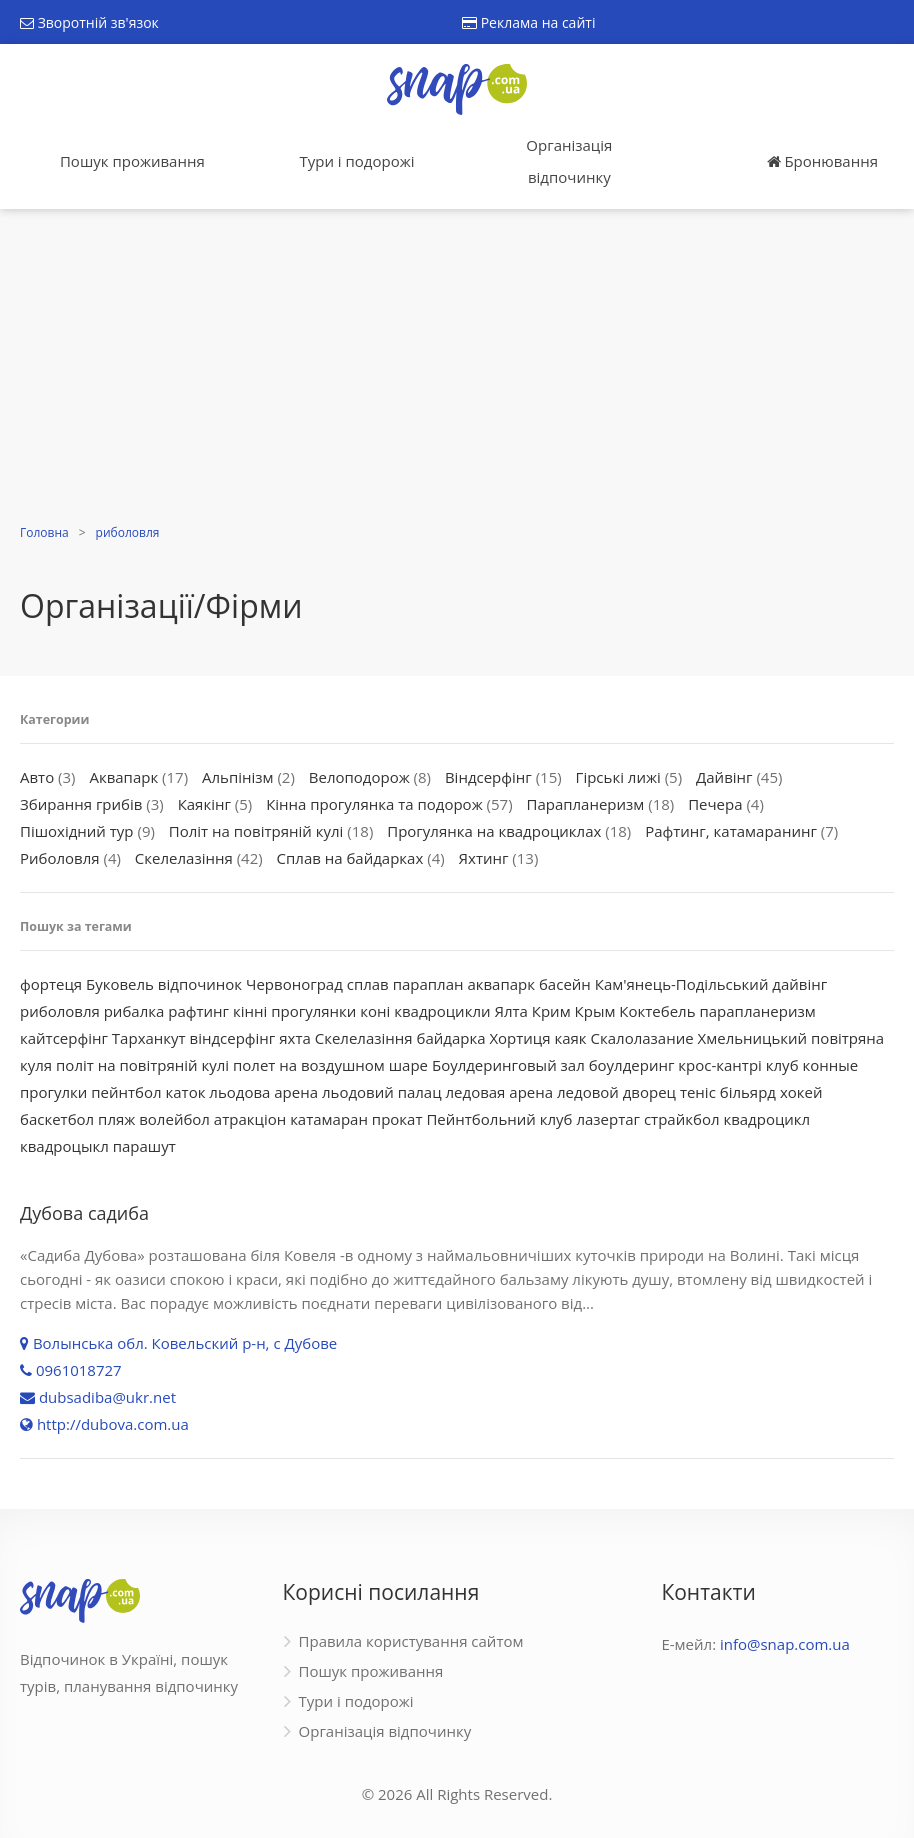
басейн (565, 984)
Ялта (510, 1011)
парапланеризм (757, 1011)
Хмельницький (753, 1038)
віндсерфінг (233, 1038)
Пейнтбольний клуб (499, 1119)
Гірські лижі (618, 777)
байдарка (450, 1038)
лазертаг (608, 1119)
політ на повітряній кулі (142, 1065)
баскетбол (57, 1119)
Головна (44, 532)
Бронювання (822, 161)
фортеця (51, 984)
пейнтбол (126, 1092)
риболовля (128, 532)
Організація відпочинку (569, 161)
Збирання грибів (81, 804)
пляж (116, 1119)
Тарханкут (149, 1038)
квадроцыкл (64, 1146)
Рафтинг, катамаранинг (731, 831)
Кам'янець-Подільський (682, 984)
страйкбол (682, 1119)
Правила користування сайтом (411, 1641)
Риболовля (60, 858)
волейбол (174, 1119)
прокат (397, 1119)
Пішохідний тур (77, 831)
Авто (37, 777)
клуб (782, 1065)
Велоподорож (359, 777)
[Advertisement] (457, 369)
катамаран (329, 1119)
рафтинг (198, 1011)
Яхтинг (484, 858)
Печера (715, 804)
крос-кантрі (720, 1065)
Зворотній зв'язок (89, 22)
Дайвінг (724, 777)
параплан (428, 984)
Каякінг (204, 804)
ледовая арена (500, 1092)
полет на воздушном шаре (330, 1065)
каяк (570, 1038)
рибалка (134, 1011)
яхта (295, 1038)
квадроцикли (442, 1011)
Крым (595, 1011)
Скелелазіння (184, 858)
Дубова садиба (84, 1213)
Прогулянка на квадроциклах (494, 831)
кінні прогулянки (294, 1011)
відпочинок (200, 984)
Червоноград (294, 984)
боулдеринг (632, 1065)
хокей (801, 1092)
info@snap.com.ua (785, 1644)
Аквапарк (123, 777)
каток (186, 1092)
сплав (368, 984)
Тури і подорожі (356, 161)
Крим (551, 1011)
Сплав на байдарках (350, 858)
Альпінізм (238, 777)
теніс (698, 1092)
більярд (748, 1092)
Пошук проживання (132, 161)
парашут (144, 1146)
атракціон (250, 1119)
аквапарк (501, 984)
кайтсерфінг (64, 1038)
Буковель (120, 984)
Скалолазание (642, 1038)
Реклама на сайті (528, 22)
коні (375, 1011)
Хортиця (519, 1038)
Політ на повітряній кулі (256, 831)
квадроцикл (766, 1119)
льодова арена (263, 1092)
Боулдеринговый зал (508, 1065)
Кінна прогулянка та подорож (374, 804)
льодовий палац (382, 1092)
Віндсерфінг (488, 777)
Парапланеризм (585, 804)
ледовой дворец (616, 1092)
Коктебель (657, 1011)
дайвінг (799, 984)
